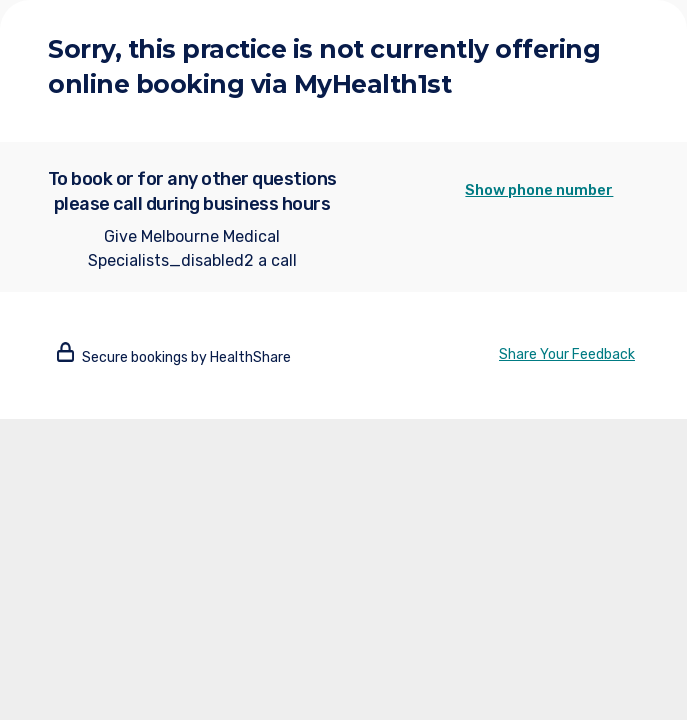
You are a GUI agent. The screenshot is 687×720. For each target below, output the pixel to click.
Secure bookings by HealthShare (174, 357)
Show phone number (539, 190)
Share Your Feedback (567, 354)
